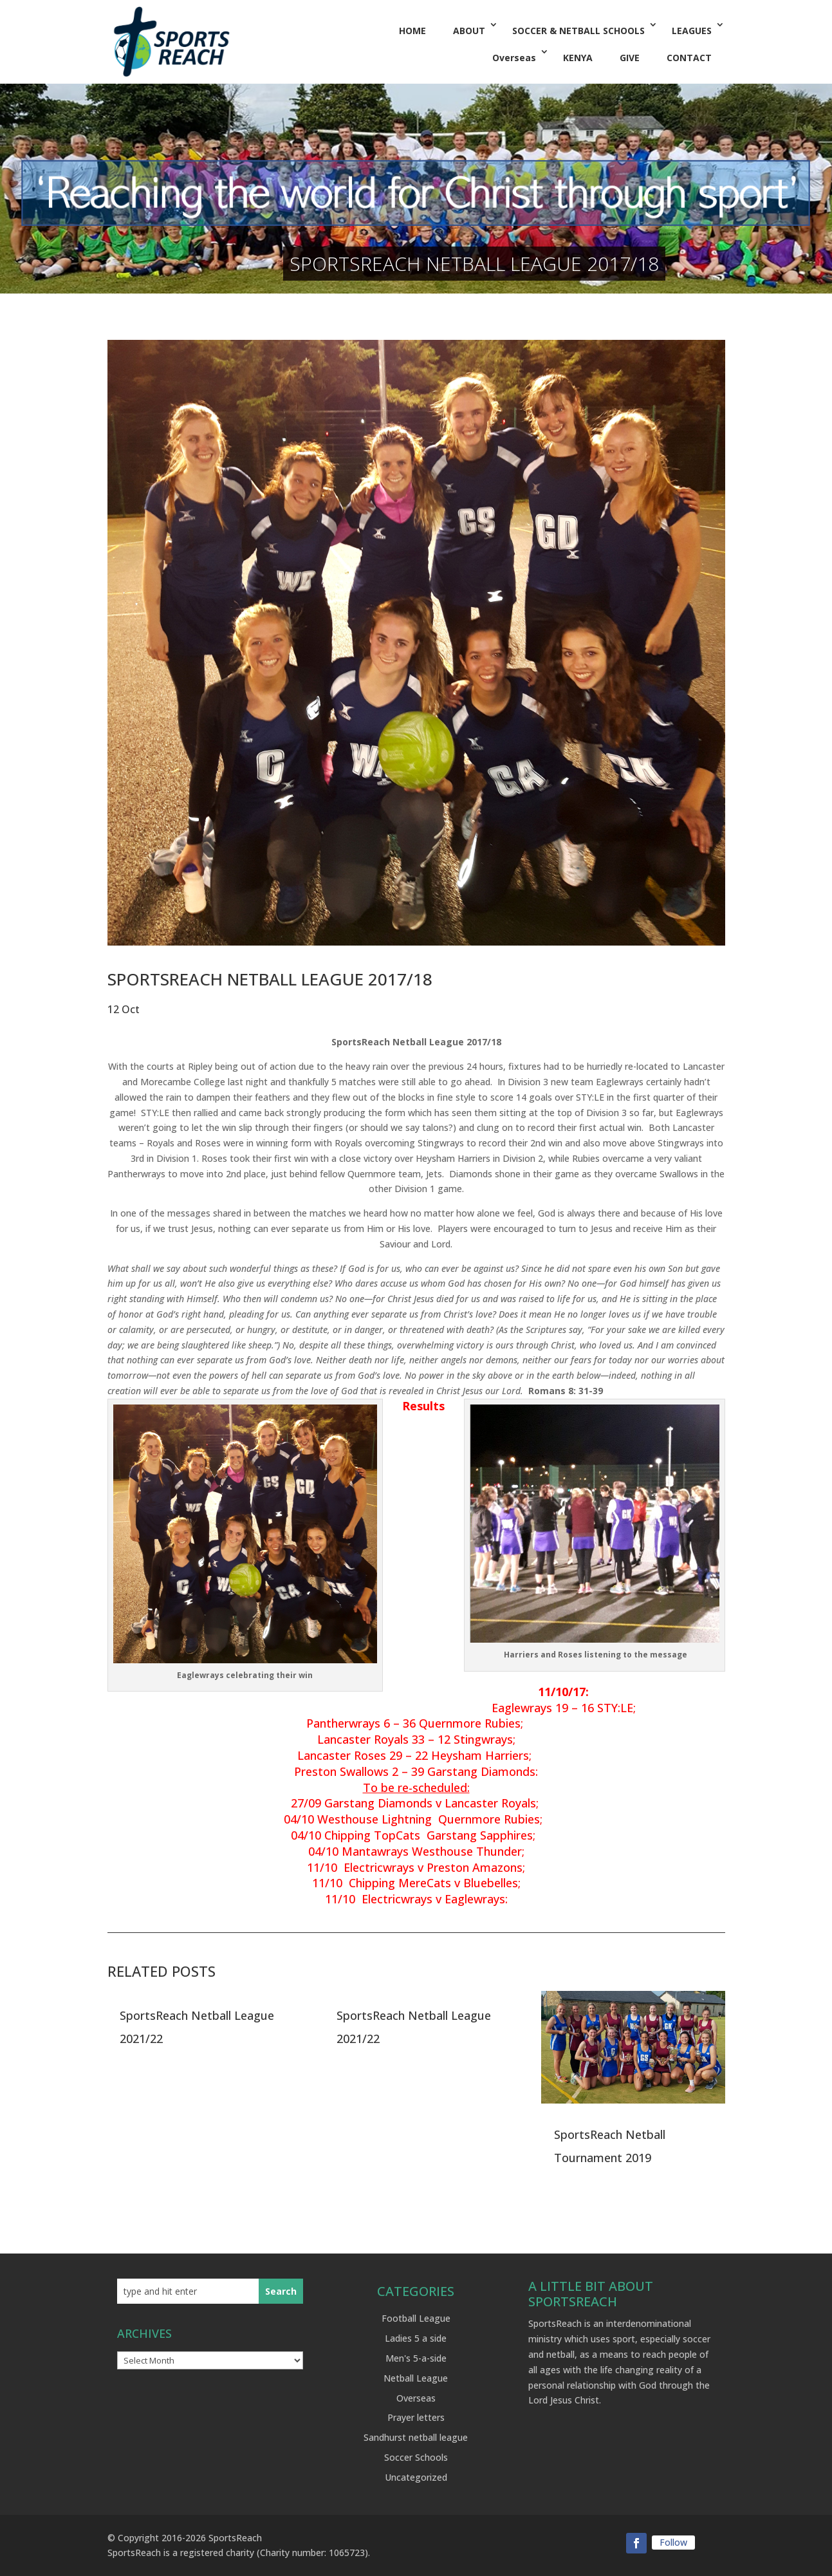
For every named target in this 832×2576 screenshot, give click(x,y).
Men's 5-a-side (416, 2358)
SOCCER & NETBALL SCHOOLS (578, 30)
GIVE (630, 57)
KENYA (578, 57)
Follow (673, 2542)
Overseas (514, 57)
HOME (412, 30)
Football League (416, 2318)
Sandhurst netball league (416, 2437)
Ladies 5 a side (416, 2338)
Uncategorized (416, 2477)
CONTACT (689, 57)
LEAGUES (692, 30)
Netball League (416, 2378)
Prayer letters (416, 2417)
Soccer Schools (416, 2457)
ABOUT (469, 30)
